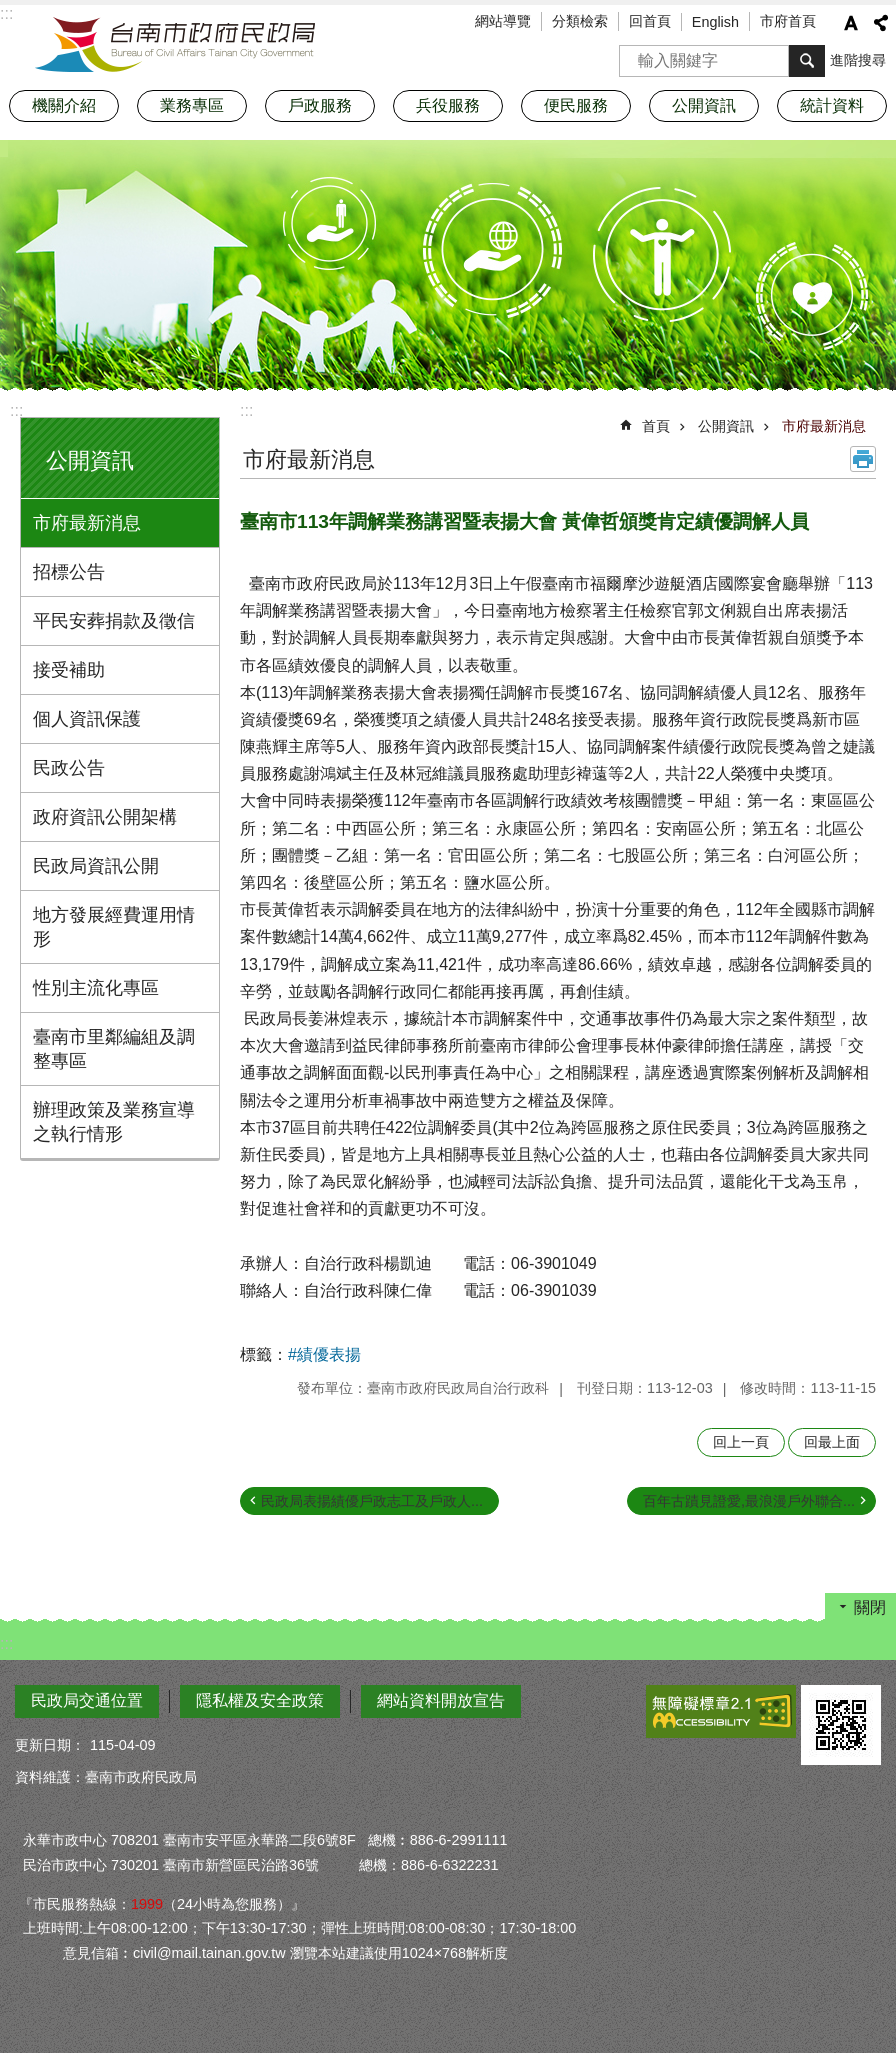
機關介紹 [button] (64, 105)
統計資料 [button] (832, 105)
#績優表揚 (324, 1354)
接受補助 (69, 670)
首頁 (656, 426)
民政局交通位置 (87, 1700)
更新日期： (50, 1745)
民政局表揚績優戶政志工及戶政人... (372, 1501)
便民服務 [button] (576, 105)
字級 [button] (851, 23)
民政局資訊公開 (96, 866)
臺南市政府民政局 (175, 45)
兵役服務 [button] (448, 105)
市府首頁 (788, 21)
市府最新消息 (87, 523)
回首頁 (650, 21)
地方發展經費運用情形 (114, 927)
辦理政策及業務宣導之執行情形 (114, 1122)
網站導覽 (503, 21)
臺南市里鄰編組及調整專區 (114, 1049)
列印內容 (863, 459)
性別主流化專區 (96, 988)
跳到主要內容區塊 (10, 10)
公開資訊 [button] (704, 105)
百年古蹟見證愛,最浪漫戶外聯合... (749, 1501)
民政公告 (69, 768)
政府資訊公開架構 (105, 817)
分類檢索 (580, 21)
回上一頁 (741, 1442)
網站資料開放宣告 (441, 1700)
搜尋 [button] (807, 61)
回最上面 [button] (832, 1442)
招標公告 (69, 572)
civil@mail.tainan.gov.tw (209, 1953)
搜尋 (635, 54)
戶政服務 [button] (320, 105)
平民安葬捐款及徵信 (114, 621)
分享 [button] (881, 23)
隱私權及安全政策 (260, 1700)
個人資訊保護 (87, 719)
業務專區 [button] (192, 105)
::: (16, 410)
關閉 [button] (870, 1607)
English (715, 22)
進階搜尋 (858, 60)
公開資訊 (90, 460)
